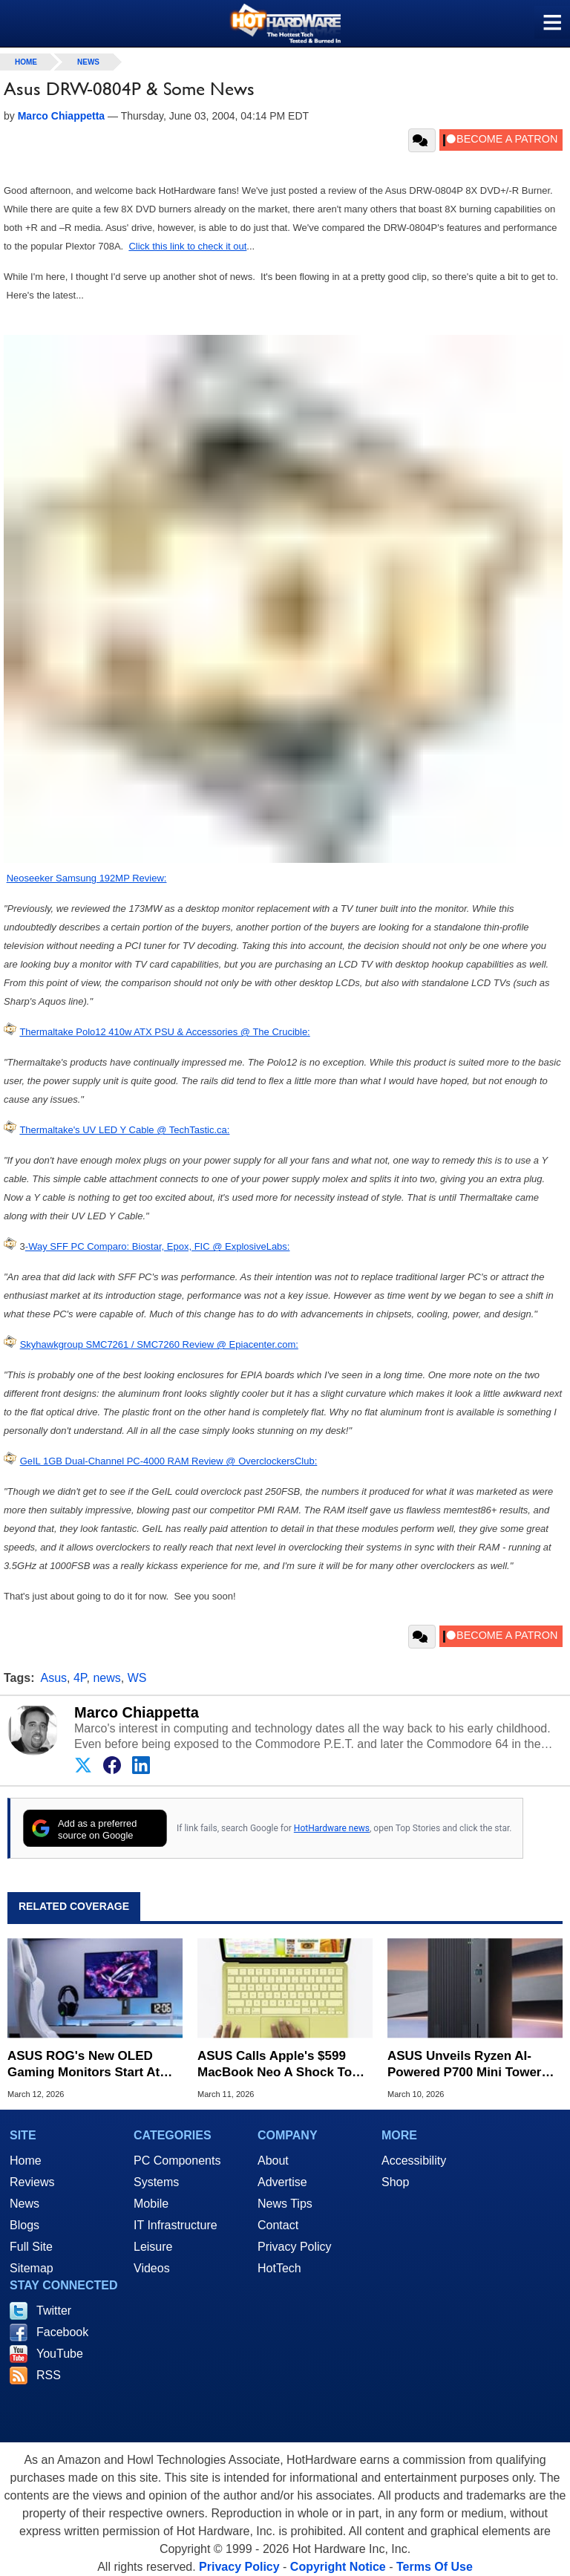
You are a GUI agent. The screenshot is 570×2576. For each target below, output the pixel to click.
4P (80, 1678)
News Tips (285, 2203)
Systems (156, 2182)
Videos (152, 2268)
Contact (278, 2225)
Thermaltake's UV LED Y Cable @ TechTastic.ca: (124, 1129)
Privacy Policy (295, 2246)
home (26, 62)
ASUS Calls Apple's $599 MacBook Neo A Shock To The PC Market (274, 2065)
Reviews (32, 2182)
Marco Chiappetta (136, 1712)
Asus (54, 1678)
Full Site (31, 2246)
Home (26, 2160)
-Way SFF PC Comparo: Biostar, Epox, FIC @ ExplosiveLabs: (157, 1246)
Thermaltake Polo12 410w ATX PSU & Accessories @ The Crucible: (164, 1031)
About (273, 2160)
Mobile (151, 2203)
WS (137, 1678)
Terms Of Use (434, 2566)
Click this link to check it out (187, 246)
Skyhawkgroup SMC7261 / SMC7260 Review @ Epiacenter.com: (159, 1344)
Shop (395, 2182)
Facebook (62, 2332)
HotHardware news (332, 1828)
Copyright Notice (338, 2566)
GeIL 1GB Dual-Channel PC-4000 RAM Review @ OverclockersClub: (169, 1461)
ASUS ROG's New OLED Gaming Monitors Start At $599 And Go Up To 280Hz (85, 2065)
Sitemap (31, 2268)
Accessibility (413, 2160)
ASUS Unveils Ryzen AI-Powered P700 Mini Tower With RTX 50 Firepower (464, 2065)
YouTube (59, 2353)
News (88, 62)
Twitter (53, 2310)
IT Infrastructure (175, 2225)
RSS (48, 2375)
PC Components (177, 2160)
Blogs (24, 2225)
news (106, 1678)
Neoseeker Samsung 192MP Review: (87, 878)
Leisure (153, 2246)
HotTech (279, 2268)
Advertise (282, 2182)
